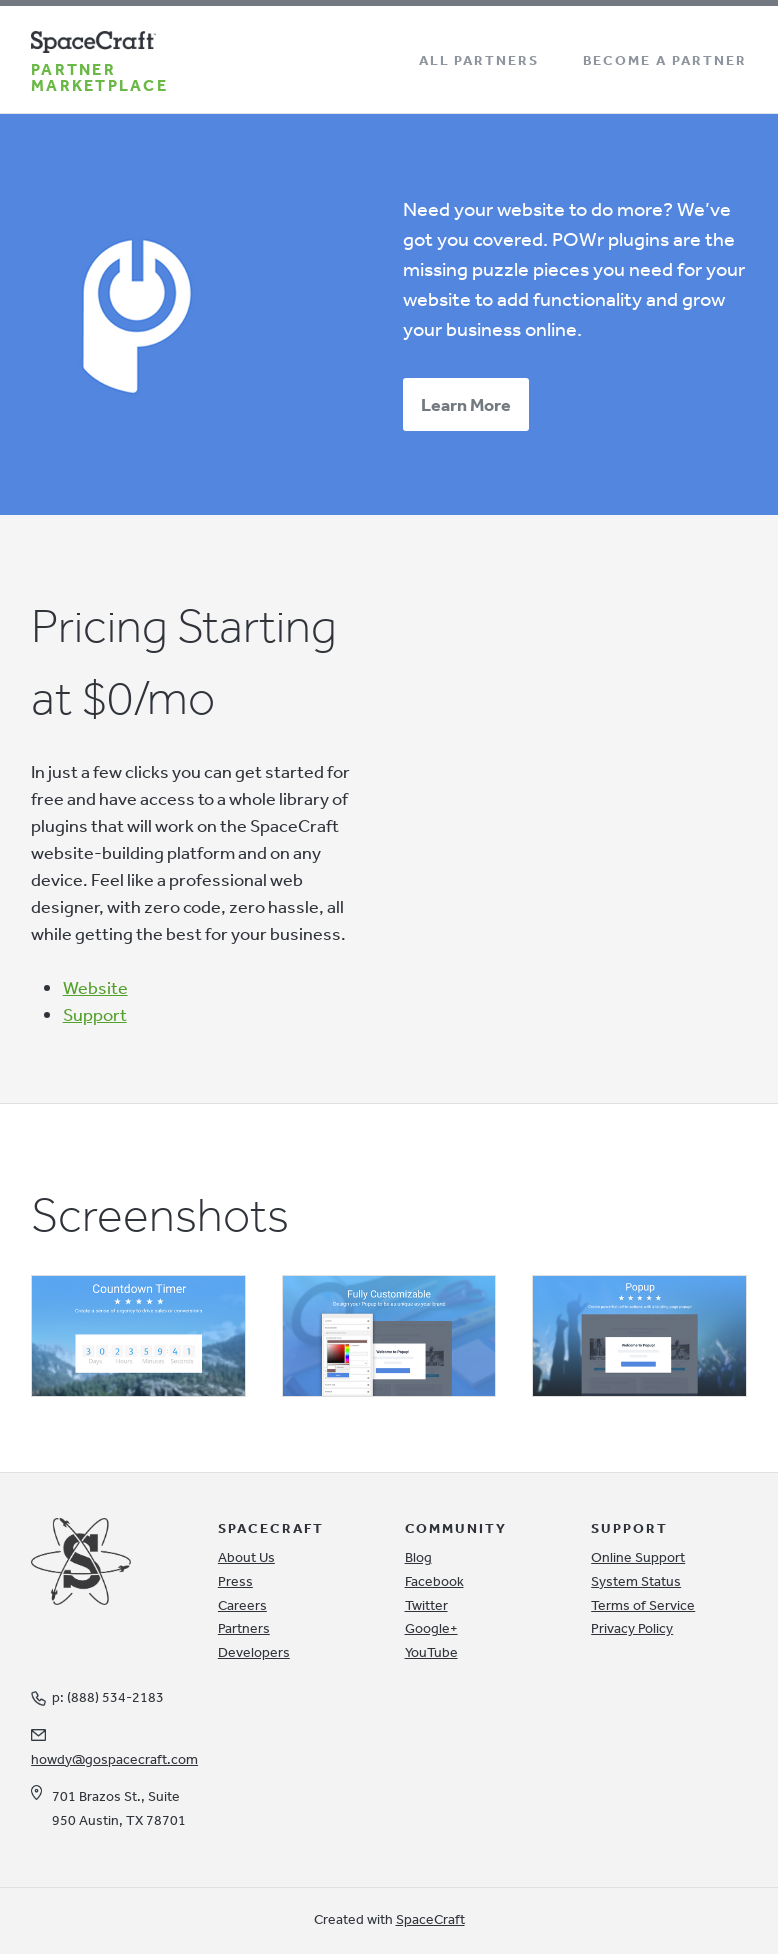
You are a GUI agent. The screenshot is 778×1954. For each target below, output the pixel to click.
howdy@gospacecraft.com (114, 1759)
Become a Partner (665, 60)
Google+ (431, 1628)
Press (235, 1581)
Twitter (426, 1605)
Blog (418, 1557)
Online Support (638, 1557)
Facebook (434, 1581)
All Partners (479, 60)
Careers (242, 1605)
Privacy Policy (632, 1628)
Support (95, 1014)
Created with (389, 1919)
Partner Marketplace (99, 77)
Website (95, 987)
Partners (244, 1628)
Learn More (466, 404)
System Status (636, 1581)
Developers (254, 1652)
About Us (246, 1557)
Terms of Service (643, 1605)
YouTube (431, 1652)
